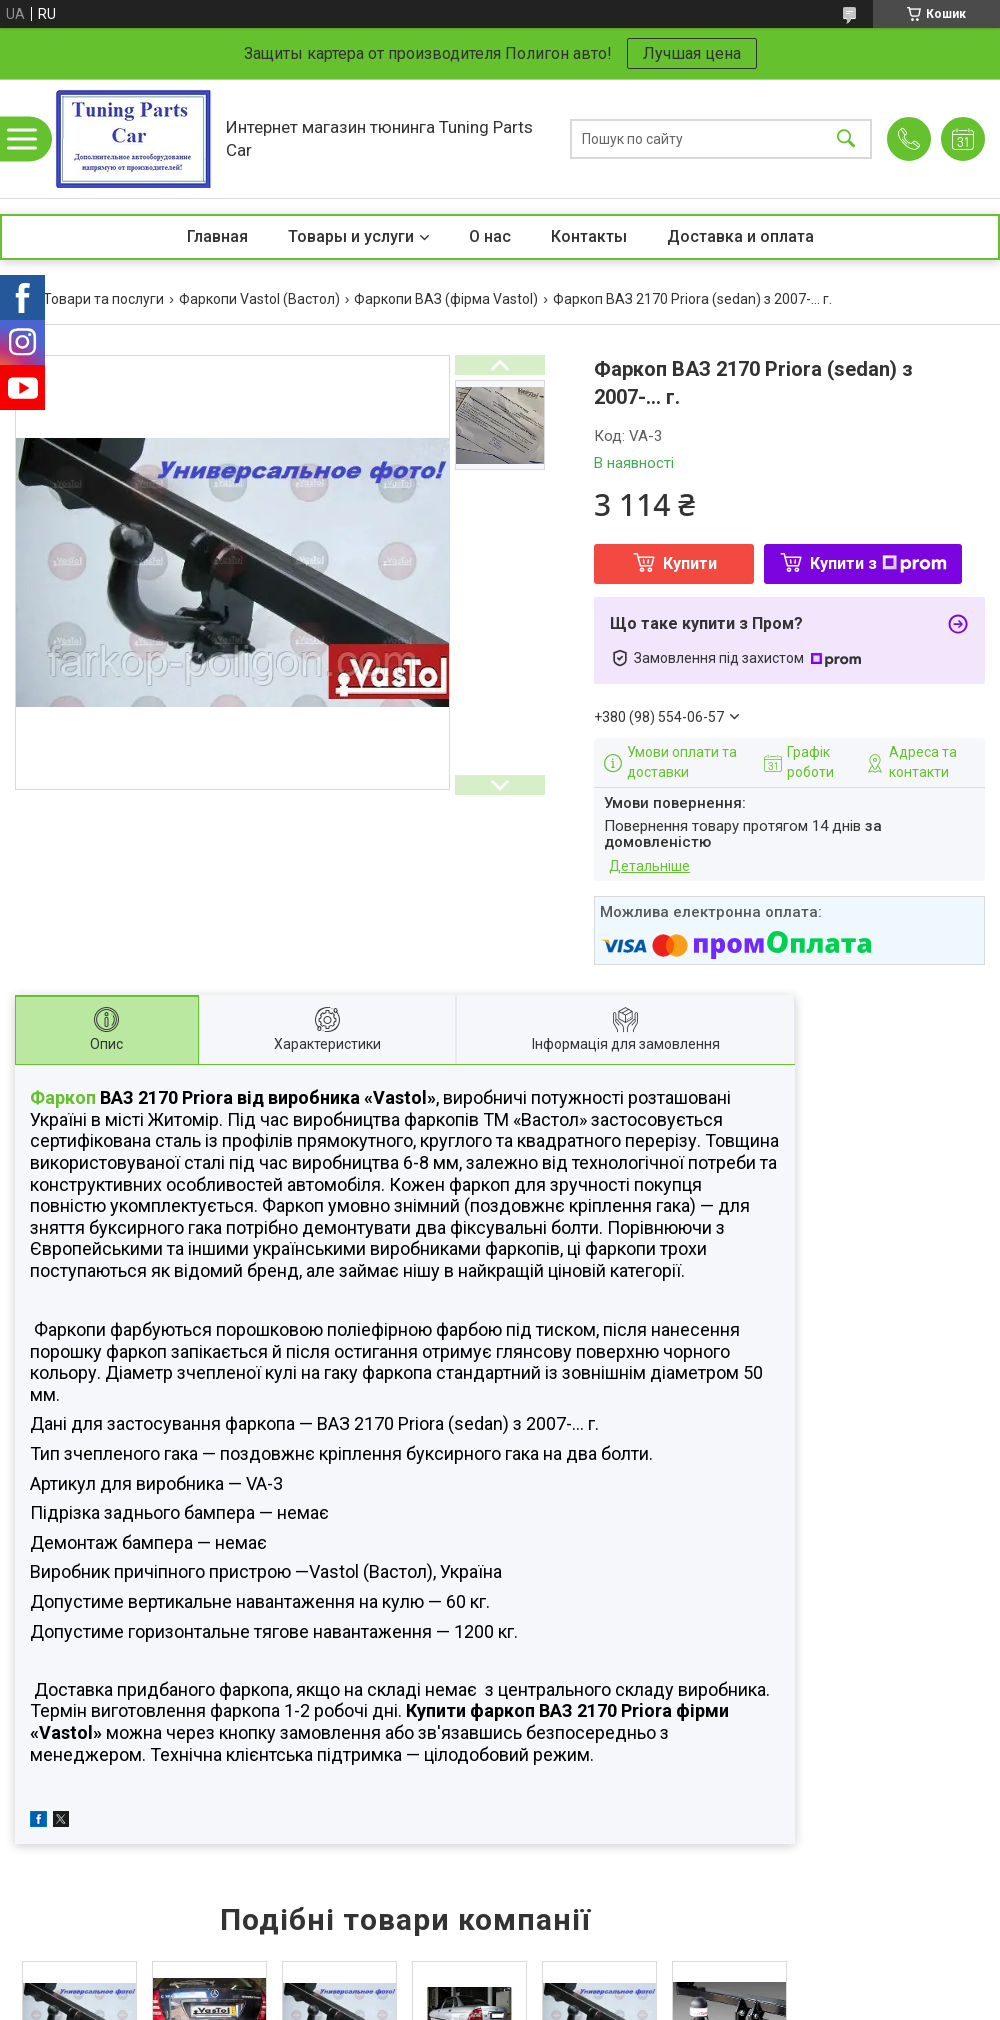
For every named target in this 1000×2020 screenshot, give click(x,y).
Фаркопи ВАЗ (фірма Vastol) (446, 299)
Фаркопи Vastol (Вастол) (259, 299)
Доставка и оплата (740, 236)
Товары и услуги (351, 236)
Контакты (589, 236)
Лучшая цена (692, 53)
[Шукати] (846, 138)
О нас (490, 236)
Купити (690, 563)
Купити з (878, 563)
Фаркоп (63, 1097)
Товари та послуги (103, 299)
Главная (217, 236)
